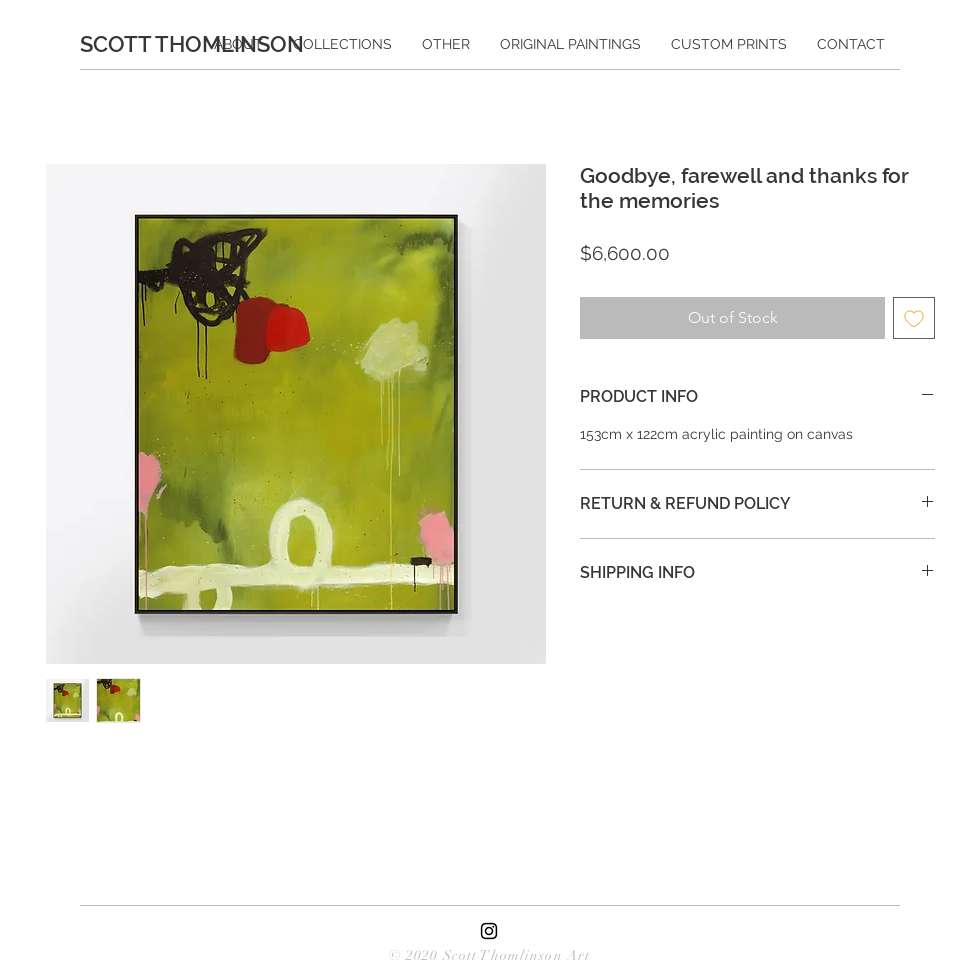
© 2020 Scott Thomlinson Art (489, 955)
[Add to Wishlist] (914, 318)
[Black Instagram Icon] (489, 931)
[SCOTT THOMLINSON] (201, 44)
